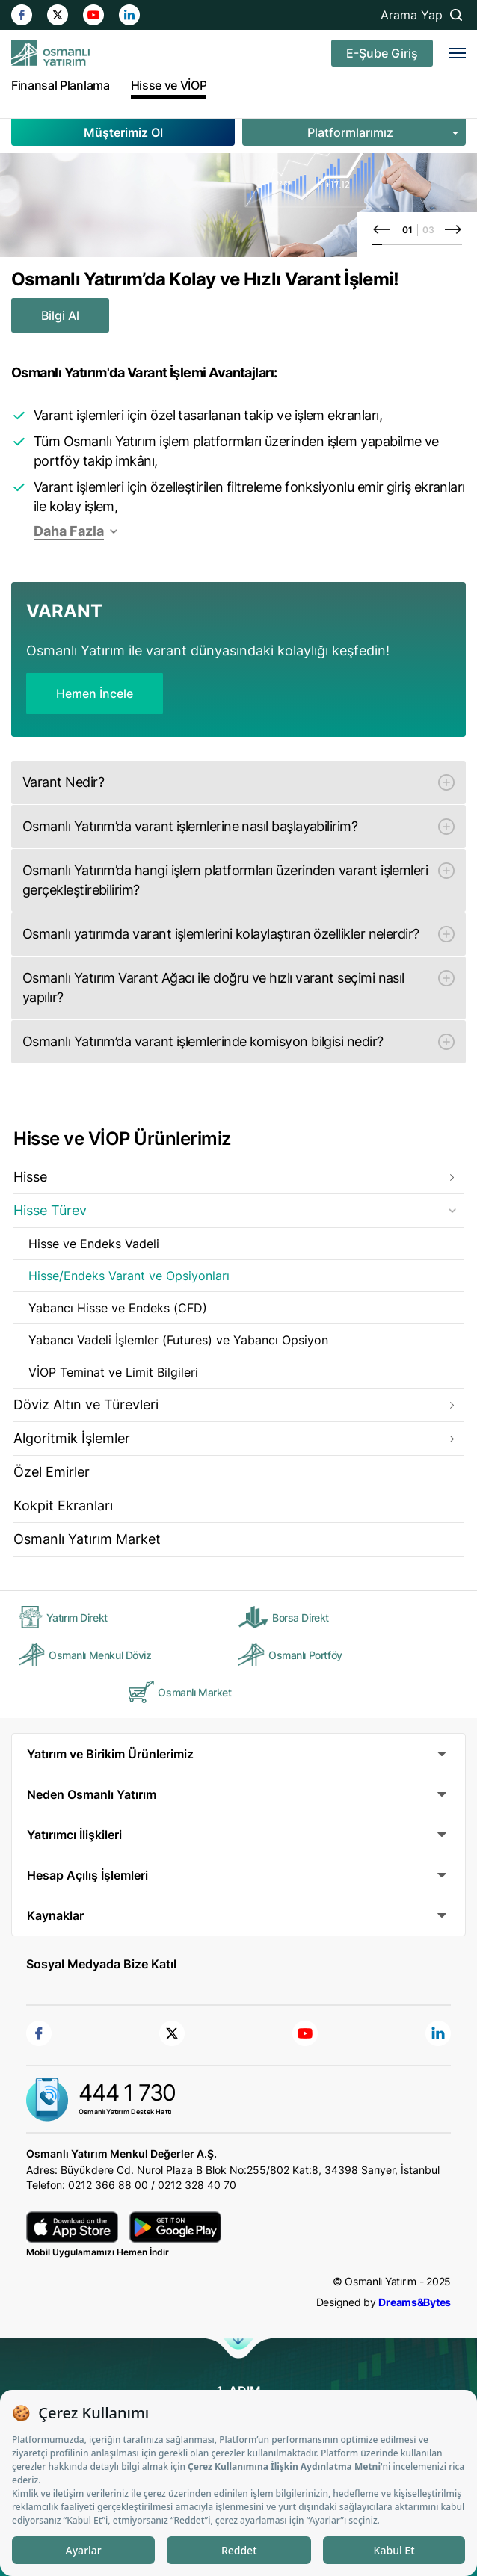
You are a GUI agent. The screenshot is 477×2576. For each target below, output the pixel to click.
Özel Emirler (51, 1472)
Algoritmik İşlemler (71, 1438)
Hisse (30, 1176)
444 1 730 (127, 2092)
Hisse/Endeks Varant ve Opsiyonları (129, 1275)
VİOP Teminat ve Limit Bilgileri (113, 1372)
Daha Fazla (69, 531)
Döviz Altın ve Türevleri (86, 1404)
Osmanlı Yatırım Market (87, 1539)
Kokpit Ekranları (63, 1505)
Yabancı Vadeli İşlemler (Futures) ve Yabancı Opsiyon (178, 1339)
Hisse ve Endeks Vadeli (93, 1243)
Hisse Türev (50, 1210)
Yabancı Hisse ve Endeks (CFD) (117, 1307)
